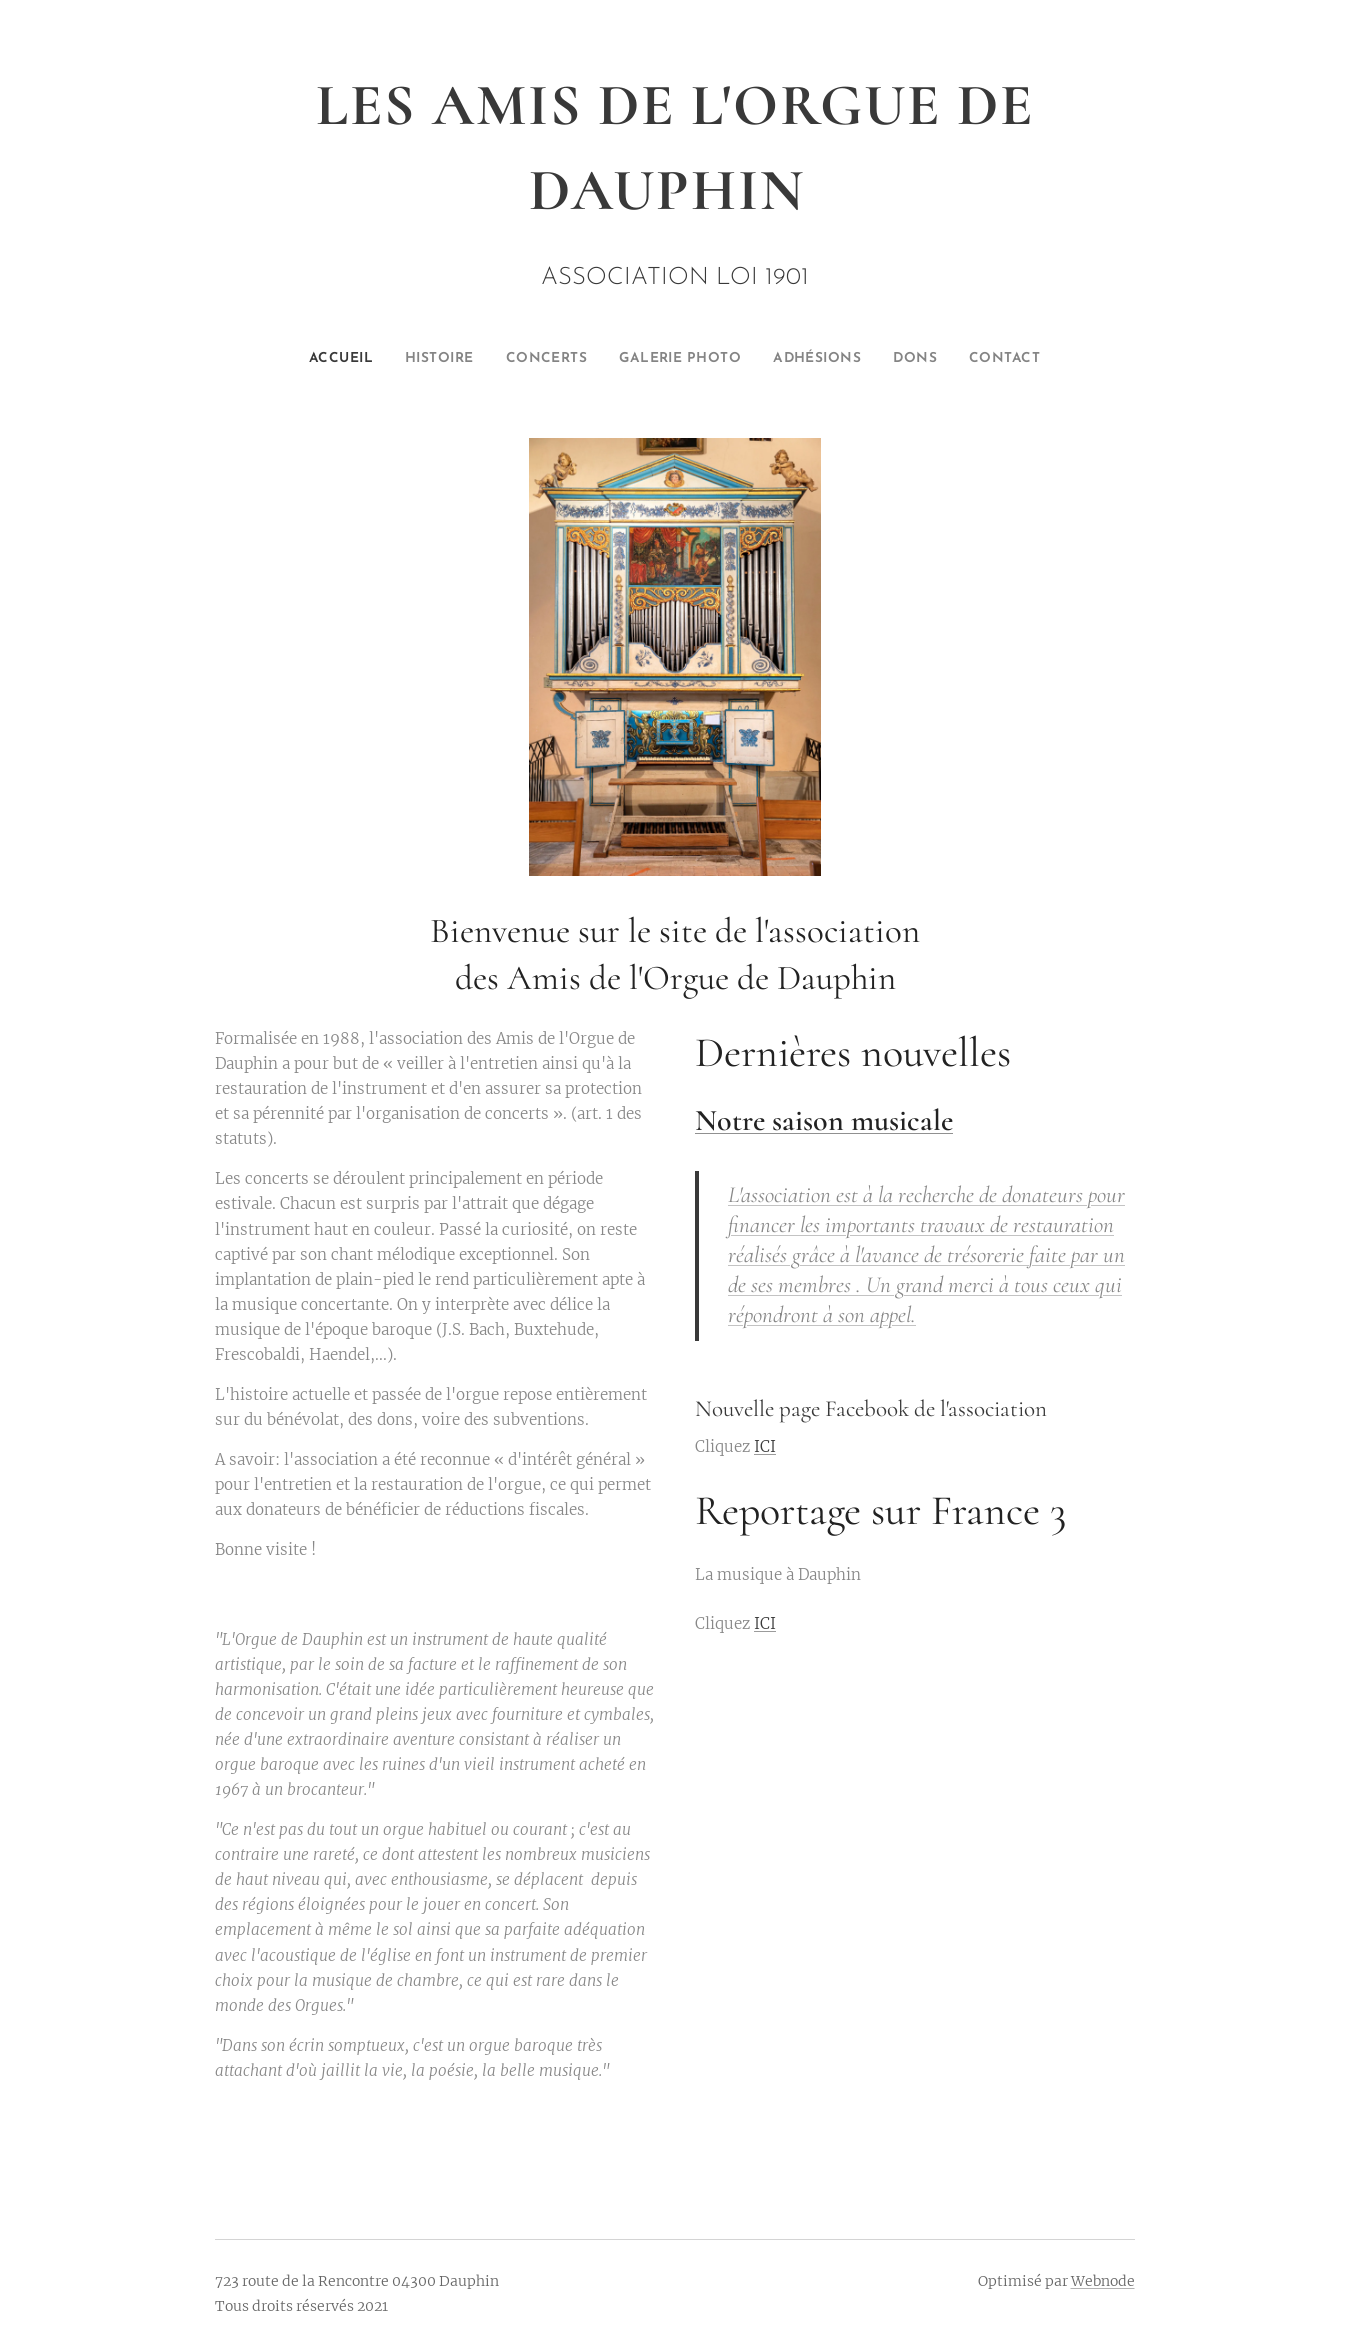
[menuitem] (311, 359)
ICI (765, 1447)
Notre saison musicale (824, 1120)
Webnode (1103, 2281)
